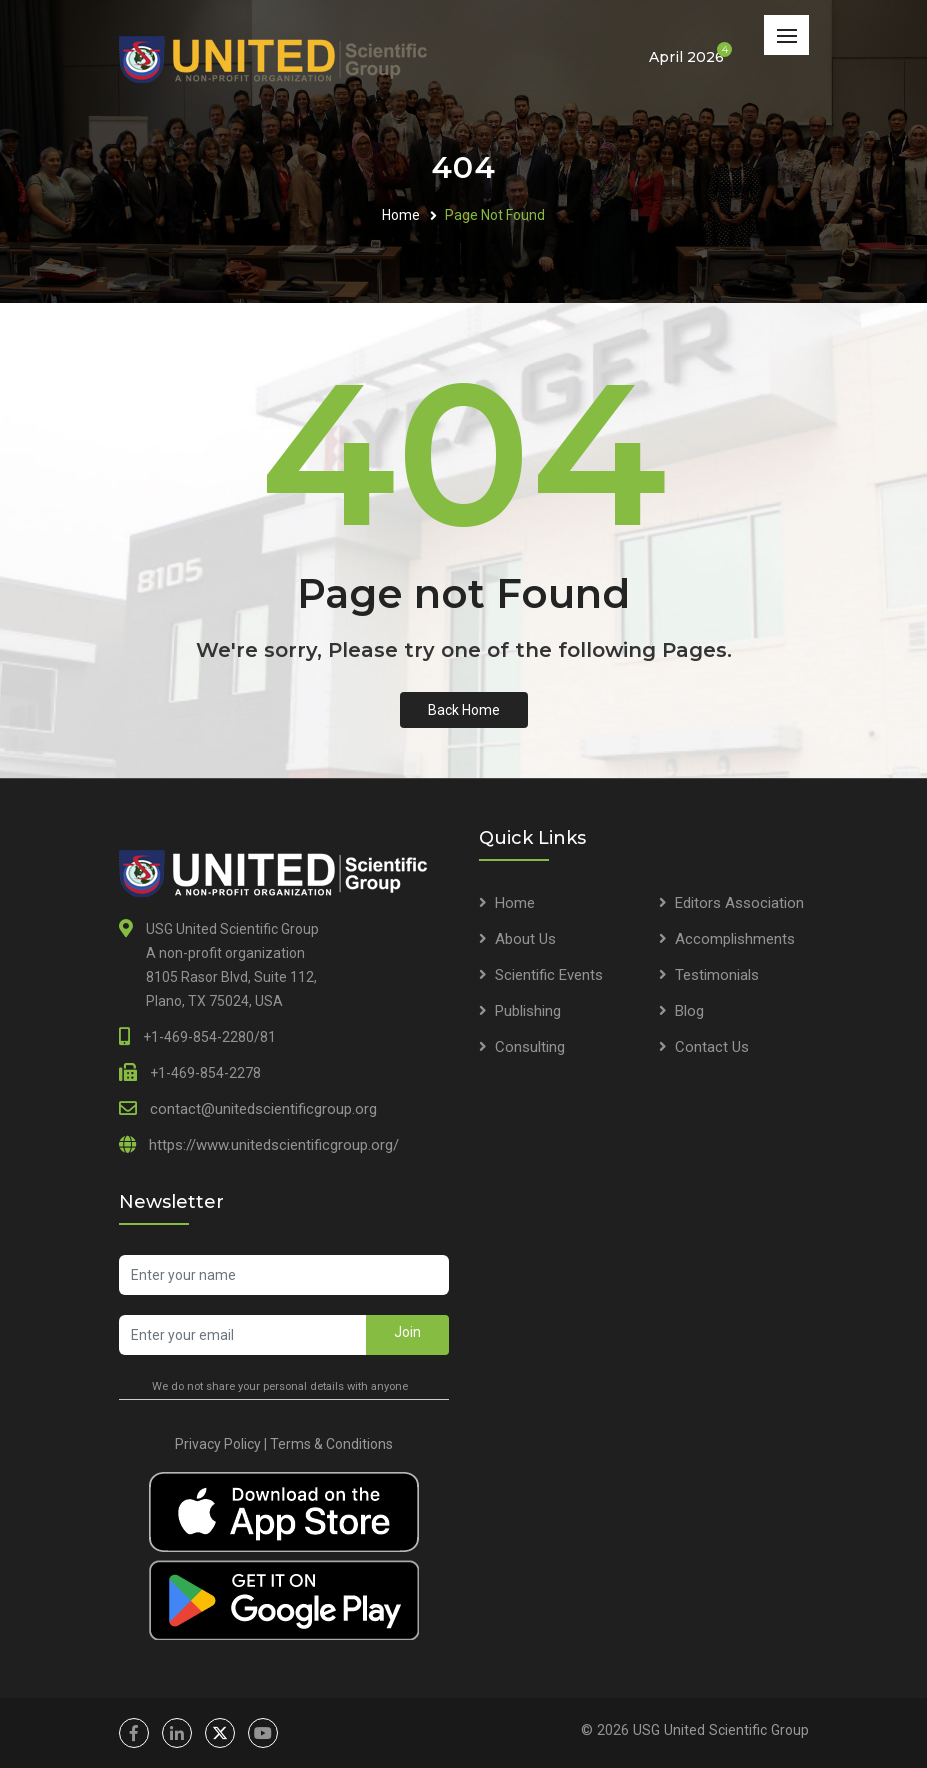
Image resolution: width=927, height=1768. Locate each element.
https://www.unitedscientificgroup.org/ (274, 1145)
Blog (689, 1011)
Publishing (528, 1011)
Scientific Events (549, 975)
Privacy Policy (218, 1444)
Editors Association (739, 903)
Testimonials (717, 975)
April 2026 (686, 55)
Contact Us (712, 1047)
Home (401, 215)
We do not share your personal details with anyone (280, 1386)
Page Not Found (495, 215)
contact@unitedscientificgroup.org (263, 1109)
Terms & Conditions (331, 1444)
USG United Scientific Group (721, 1730)
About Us (525, 939)
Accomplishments (735, 939)
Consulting (530, 1047)
